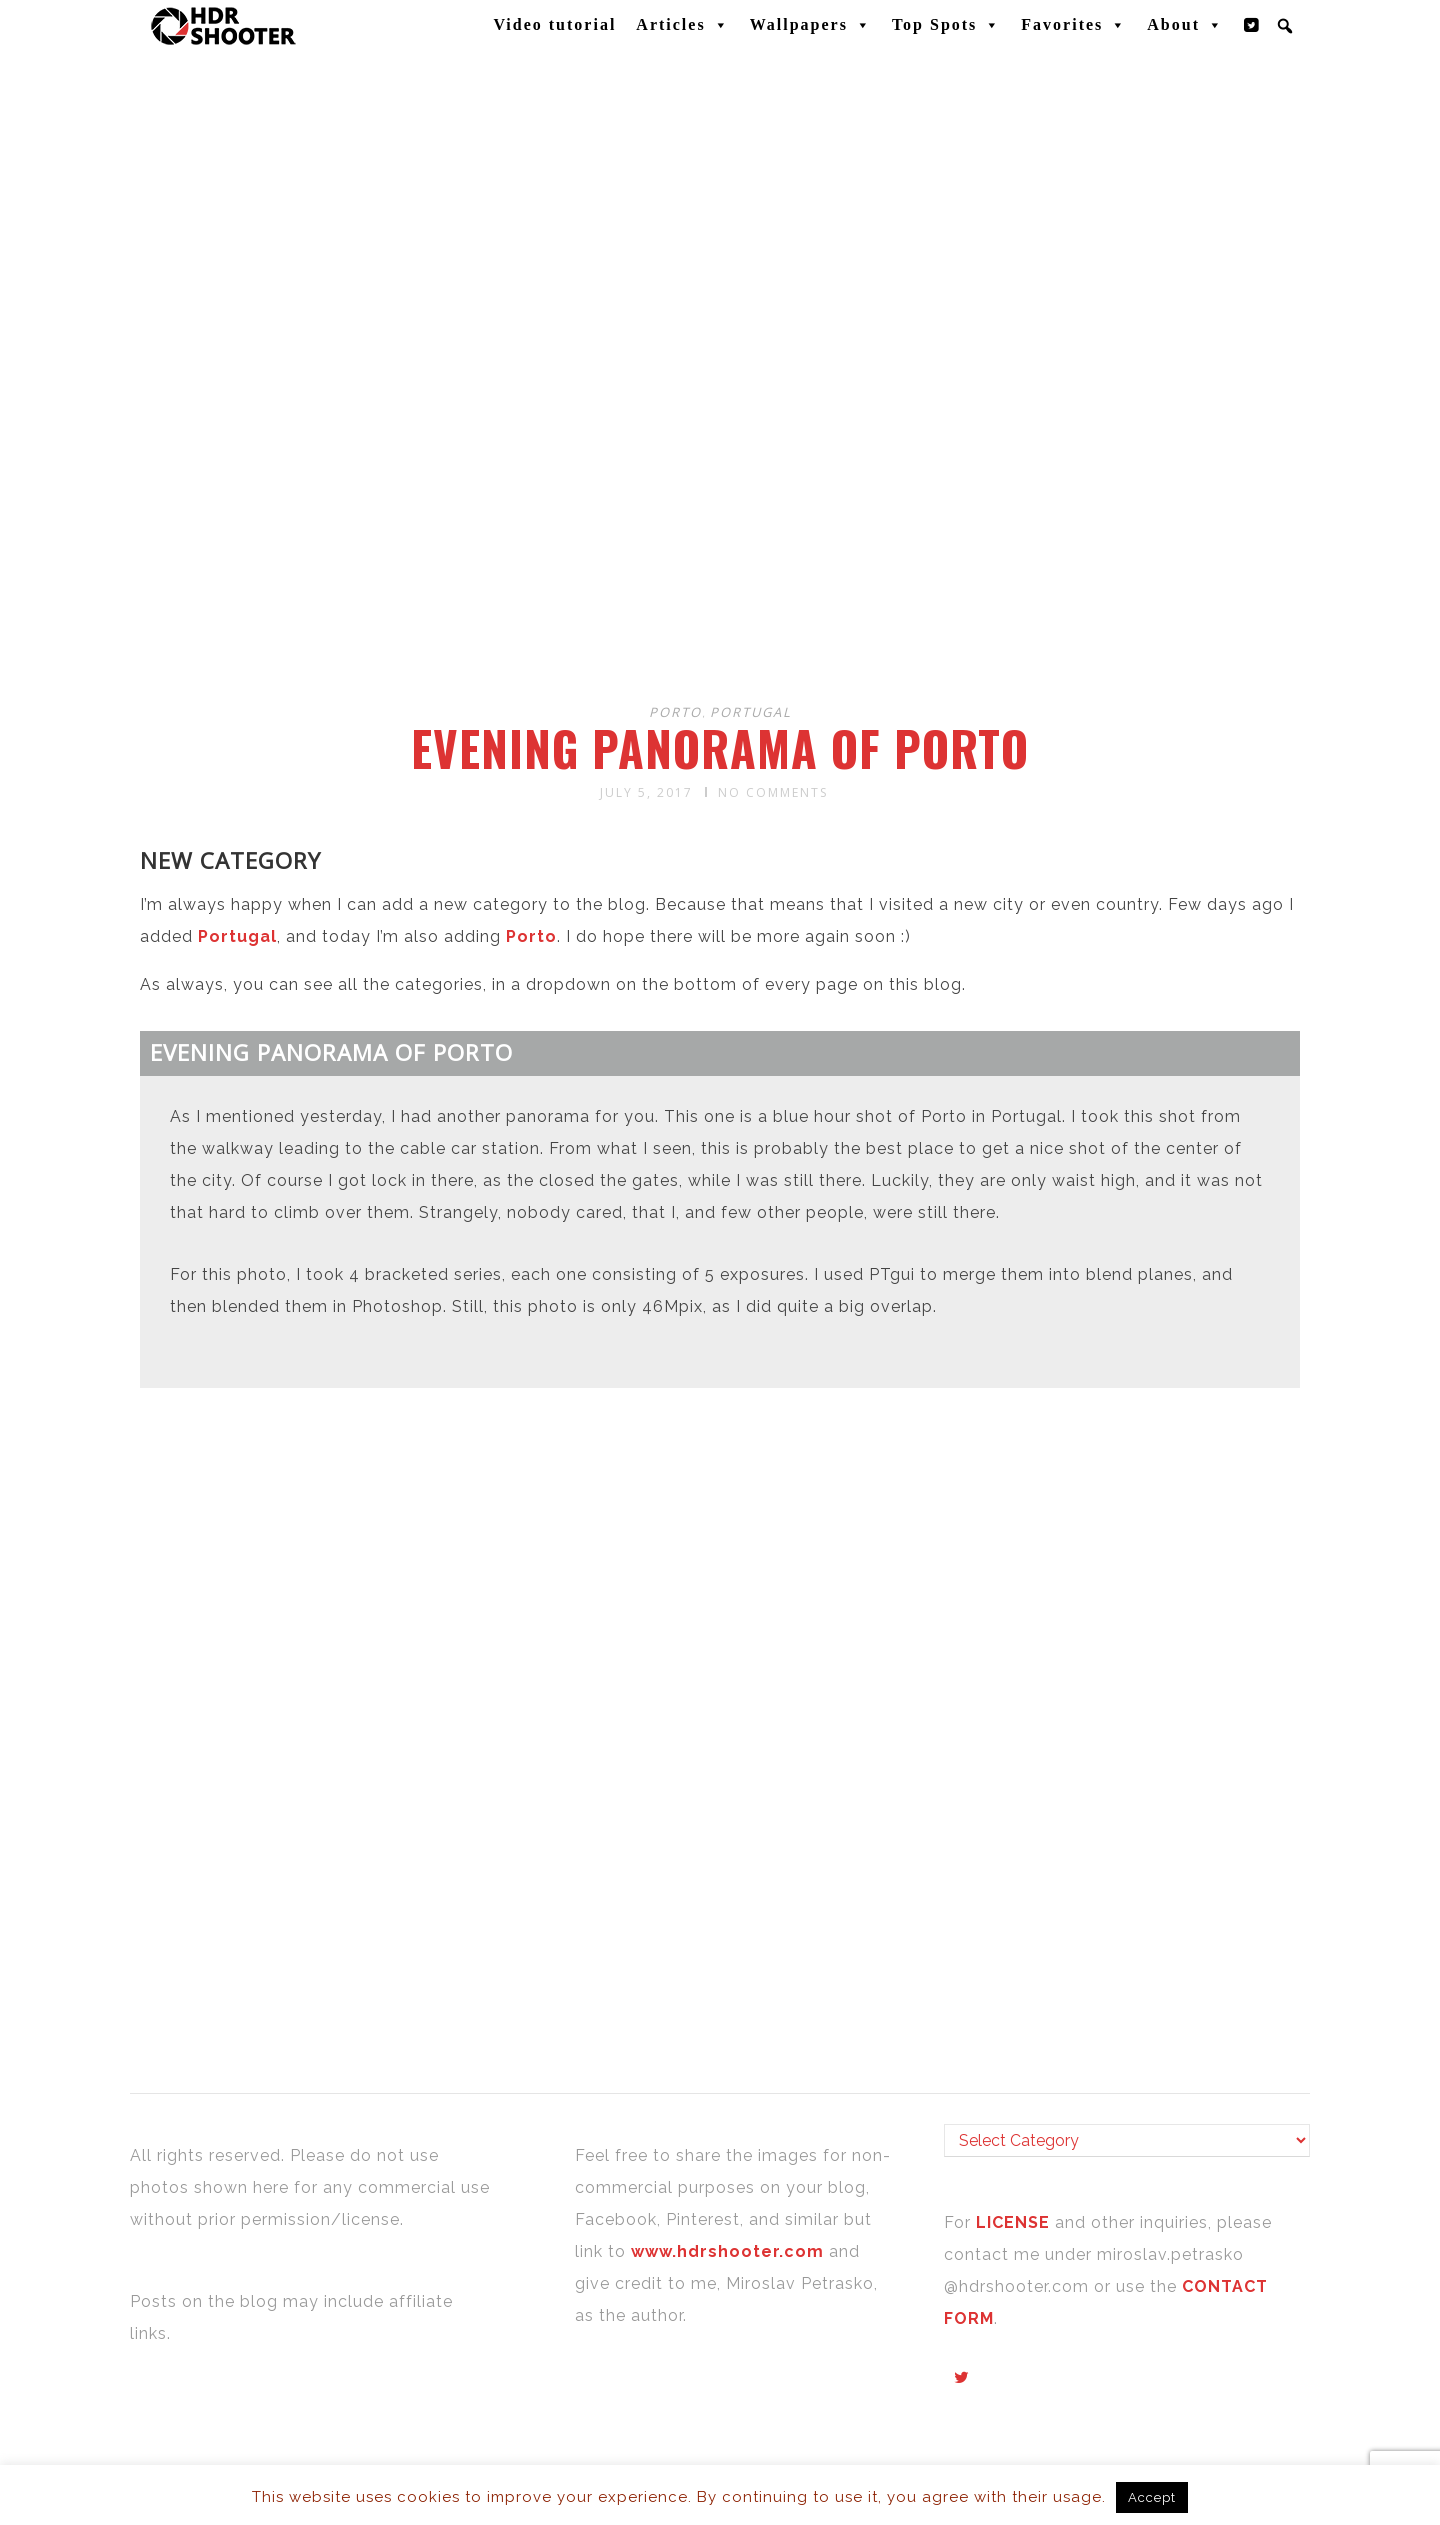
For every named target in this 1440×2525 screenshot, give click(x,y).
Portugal (751, 712)
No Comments (773, 792)
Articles (682, 25)
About (1185, 25)
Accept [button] (1152, 2497)
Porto (675, 712)
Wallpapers (811, 25)
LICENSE (1015, 2222)
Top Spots (946, 25)
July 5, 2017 (646, 792)
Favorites (1074, 25)
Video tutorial (554, 24)
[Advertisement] (723, 528)
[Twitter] (1252, 25)
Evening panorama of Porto (720, 748)
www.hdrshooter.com (727, 2251)
